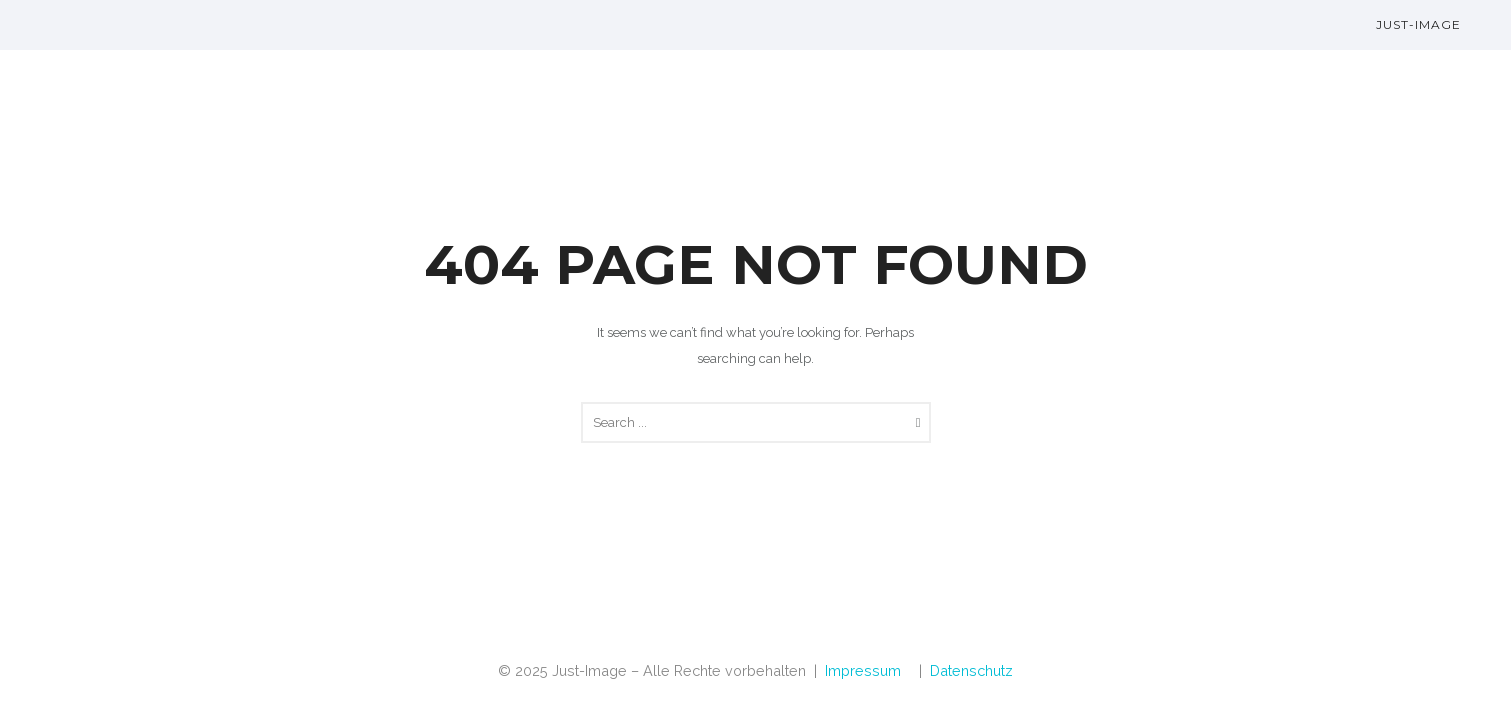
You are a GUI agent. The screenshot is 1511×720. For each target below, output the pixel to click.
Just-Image (1418, 24)
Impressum (863, 670)
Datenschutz (971, 670)
